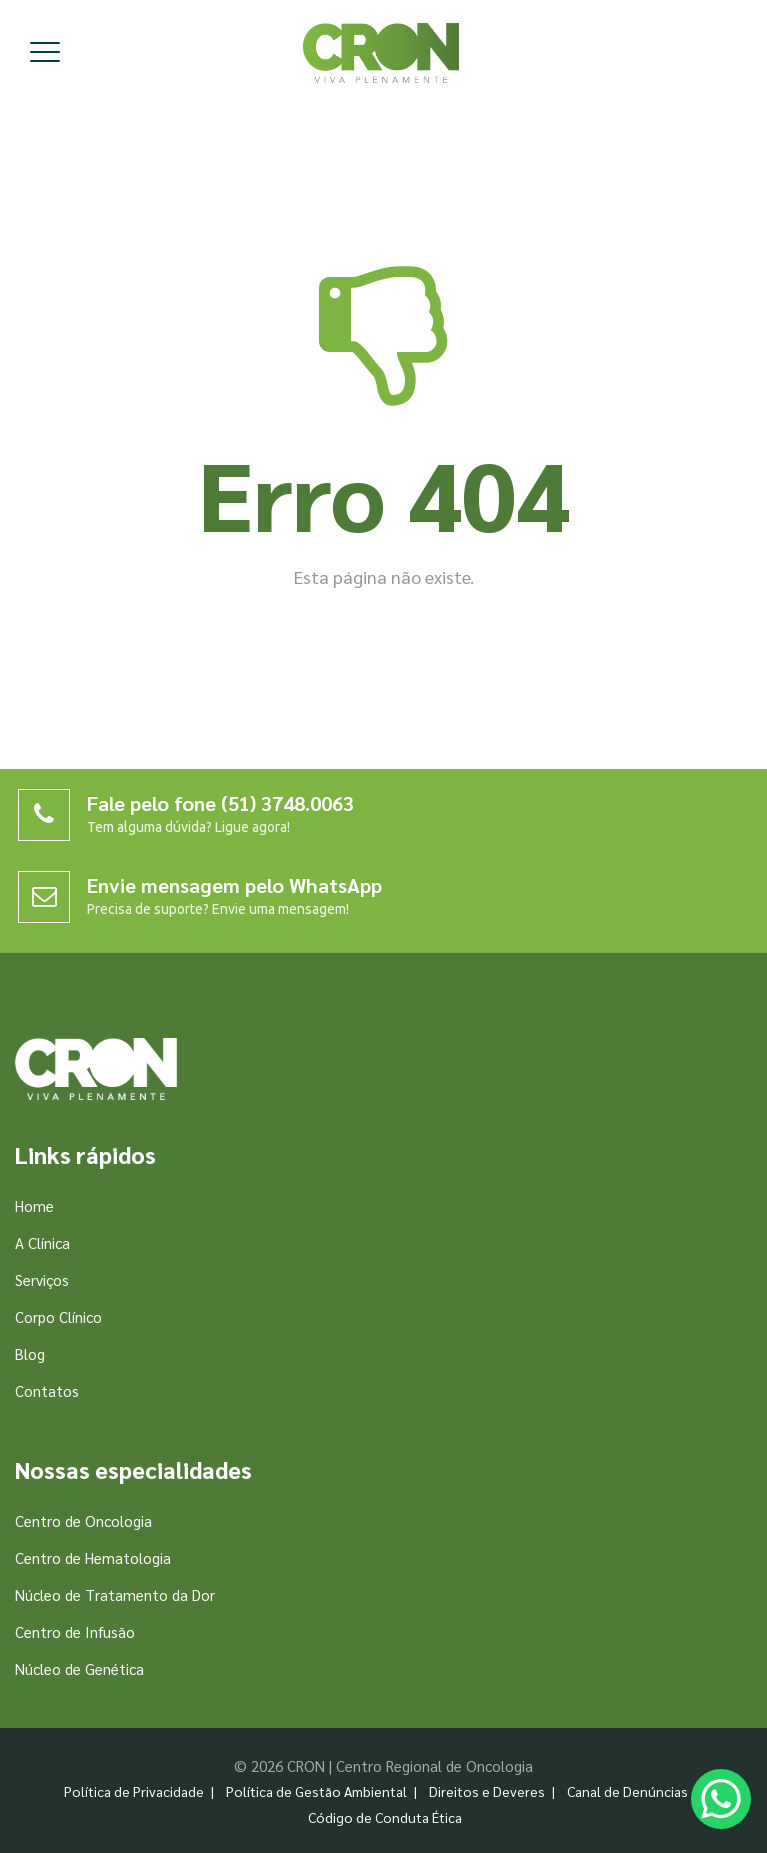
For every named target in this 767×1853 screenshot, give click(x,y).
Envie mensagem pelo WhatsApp (234, 885)
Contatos (47, 1390)
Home (34, 1205)
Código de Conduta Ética (385, 1817)
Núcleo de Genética (79, 1668)
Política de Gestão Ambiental (316, 1791)
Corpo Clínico (58, 1316)
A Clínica (42, 1242)
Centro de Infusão (75, 1631)
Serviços (42, 1279)
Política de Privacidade (134, 1791)
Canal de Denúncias (627, 1791)
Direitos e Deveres (487, 1791)
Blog (30, 1353)
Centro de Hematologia (93, 1557)
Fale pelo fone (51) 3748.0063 (220, 803)
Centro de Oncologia (83, 1520)
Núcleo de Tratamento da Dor (115, 1594)
